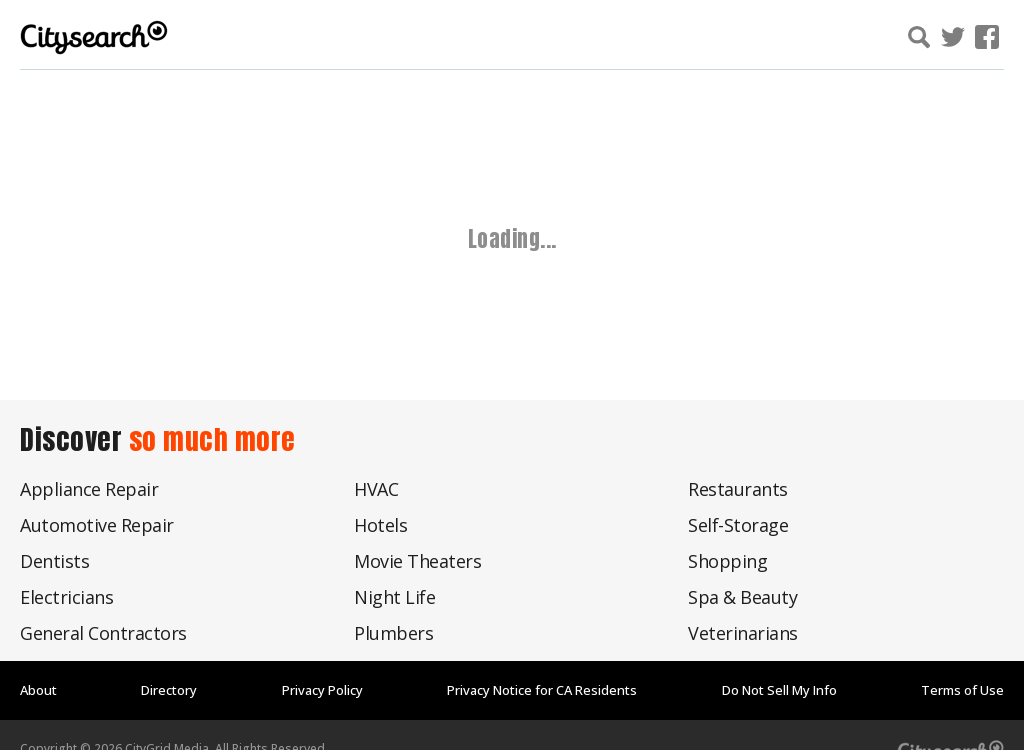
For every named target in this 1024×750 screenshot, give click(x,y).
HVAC (376, 489)
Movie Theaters (417, 561)
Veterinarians (743, 633)
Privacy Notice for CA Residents (542, 690)
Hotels (380, 525)
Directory (169, 690)
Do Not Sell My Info (779, 690)
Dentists (54, 561)
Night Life (394, 597)
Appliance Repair (89, 489)
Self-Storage (738, 525)
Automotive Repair (97, 525)
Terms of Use (962, 690)
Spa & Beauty (742, 597)
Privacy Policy (322, 690)
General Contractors (103, 633)
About (38, 690)
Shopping (727, 561)
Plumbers (393, 633)
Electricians (66, 597)
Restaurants (738, 489)
